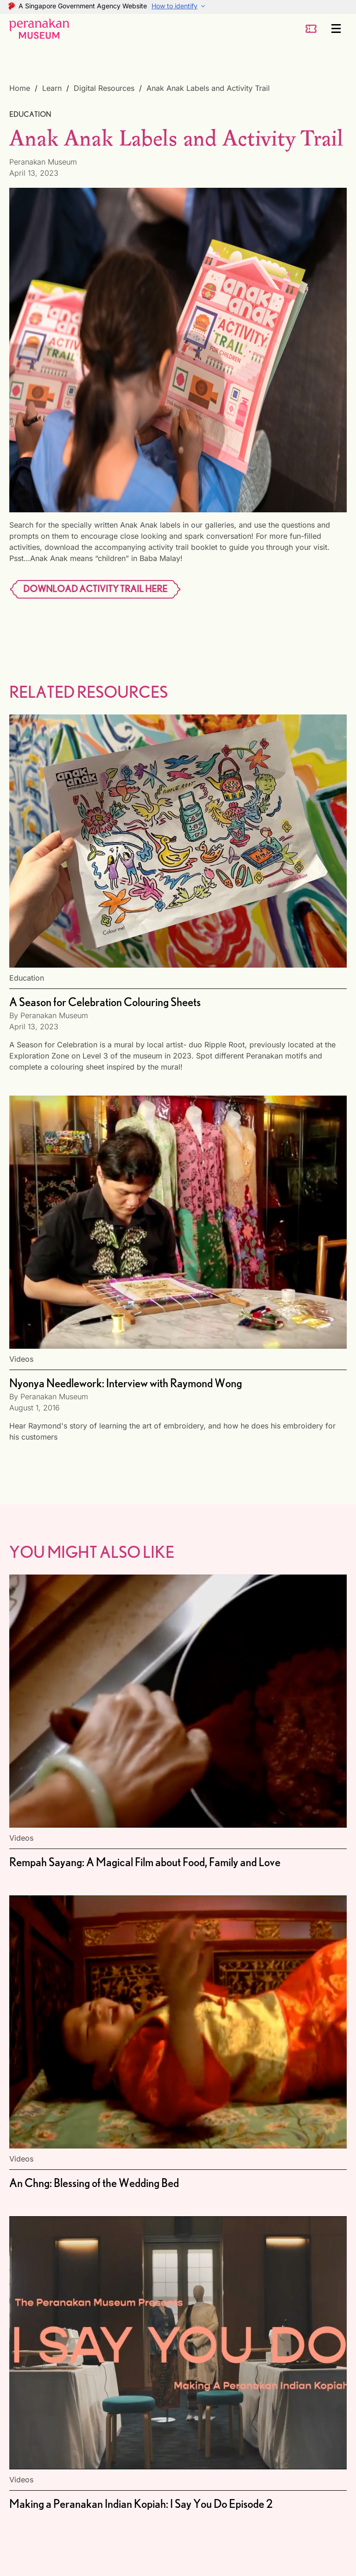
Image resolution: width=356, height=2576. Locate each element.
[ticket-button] (311, 29)
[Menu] (336, 28)
